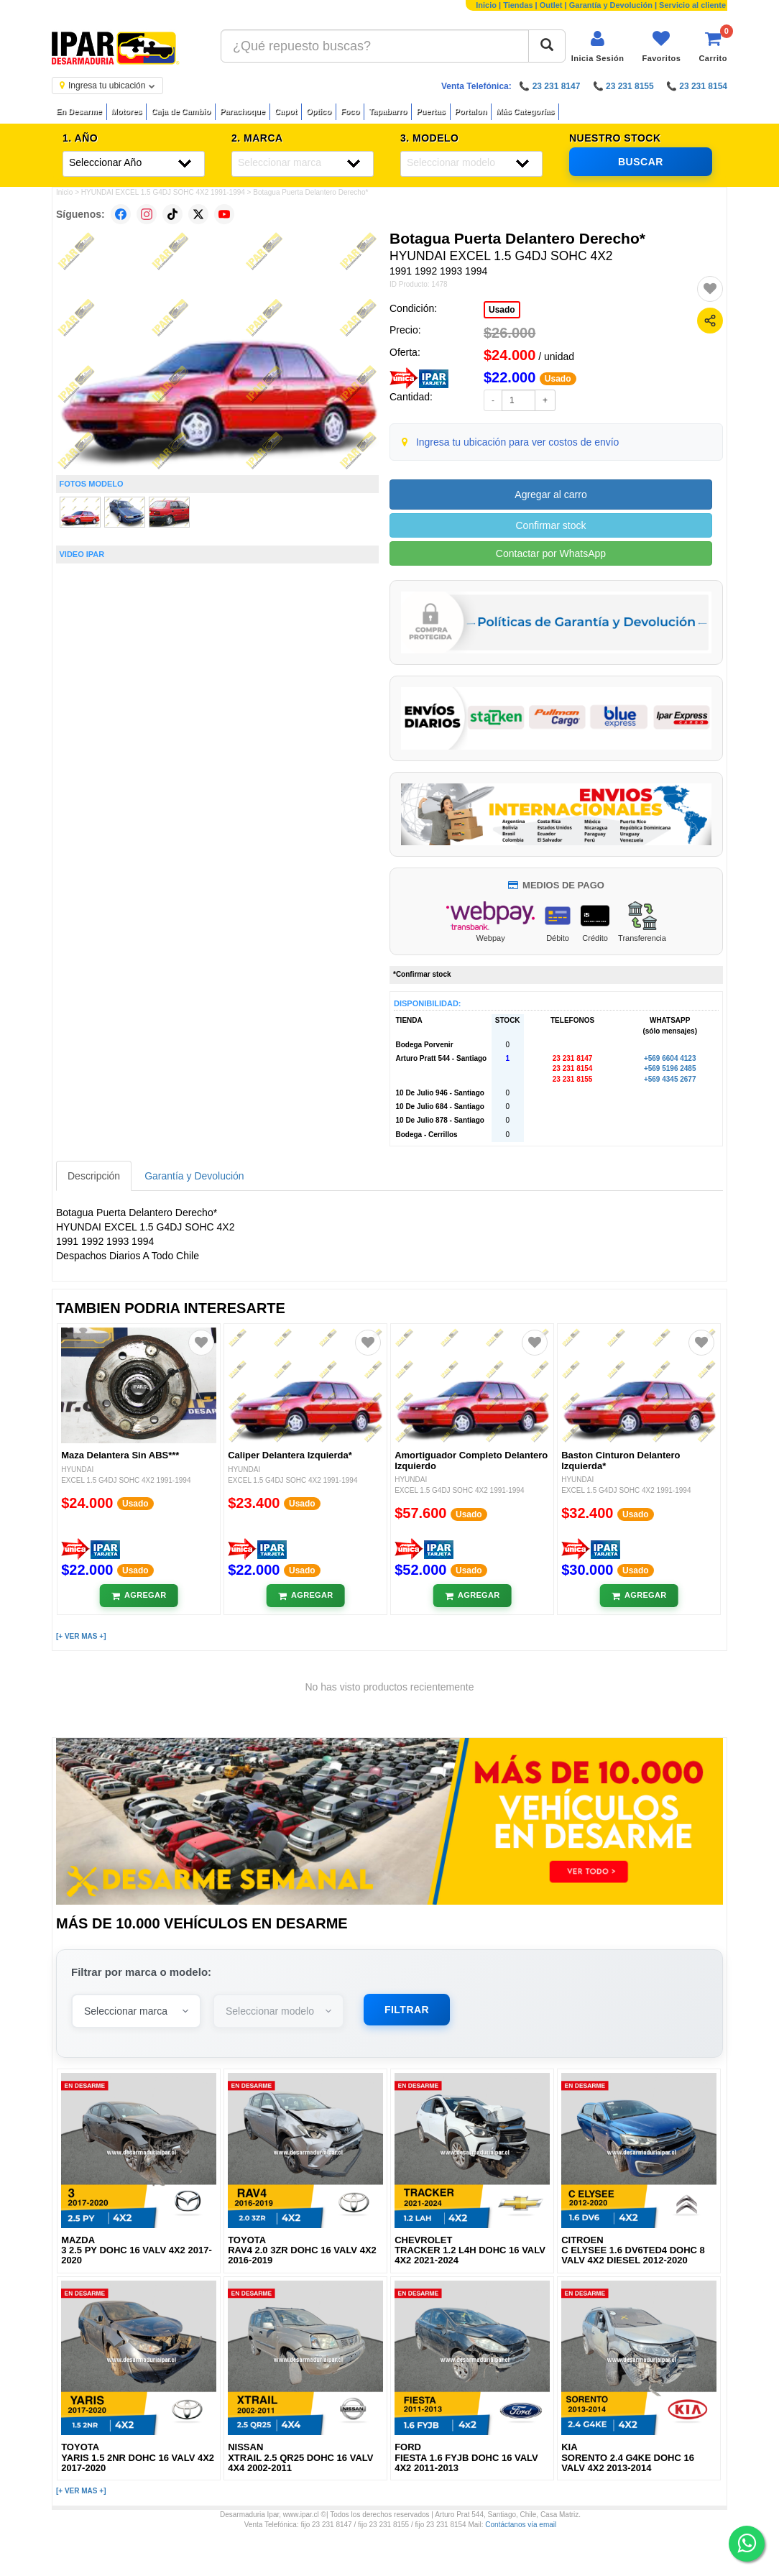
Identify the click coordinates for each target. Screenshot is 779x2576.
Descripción (94, 1176)
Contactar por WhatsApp (551, 553)
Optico (318, 111)
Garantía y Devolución (611, 5)
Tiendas (518, 5)
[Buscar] (547, 46)
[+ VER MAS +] (81, 1636)
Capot (286, 111)
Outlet (551, 5)
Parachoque (242, 111)
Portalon (471, 111)
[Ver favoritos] (661, 46)
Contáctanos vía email (520, 2525)
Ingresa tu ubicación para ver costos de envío (517, 442)
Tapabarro (388, 111)
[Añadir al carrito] (139, 1595)
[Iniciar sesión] (597, 46)
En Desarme (79, 111)
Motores (126, 111)
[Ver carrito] (713, 46)
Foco (350, 111)
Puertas (430, 111)
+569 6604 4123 (670, 1058)
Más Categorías (525, 111)
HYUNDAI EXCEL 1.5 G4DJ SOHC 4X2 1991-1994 (163, 192)
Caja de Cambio (181, 111)
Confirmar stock (550, 525)
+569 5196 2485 (670, 1068)
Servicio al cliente (692, 5)
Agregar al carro (550, 494)
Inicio (486, 5)
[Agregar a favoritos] (710, 289)
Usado (502, 310)
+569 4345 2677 (670, 1079)
